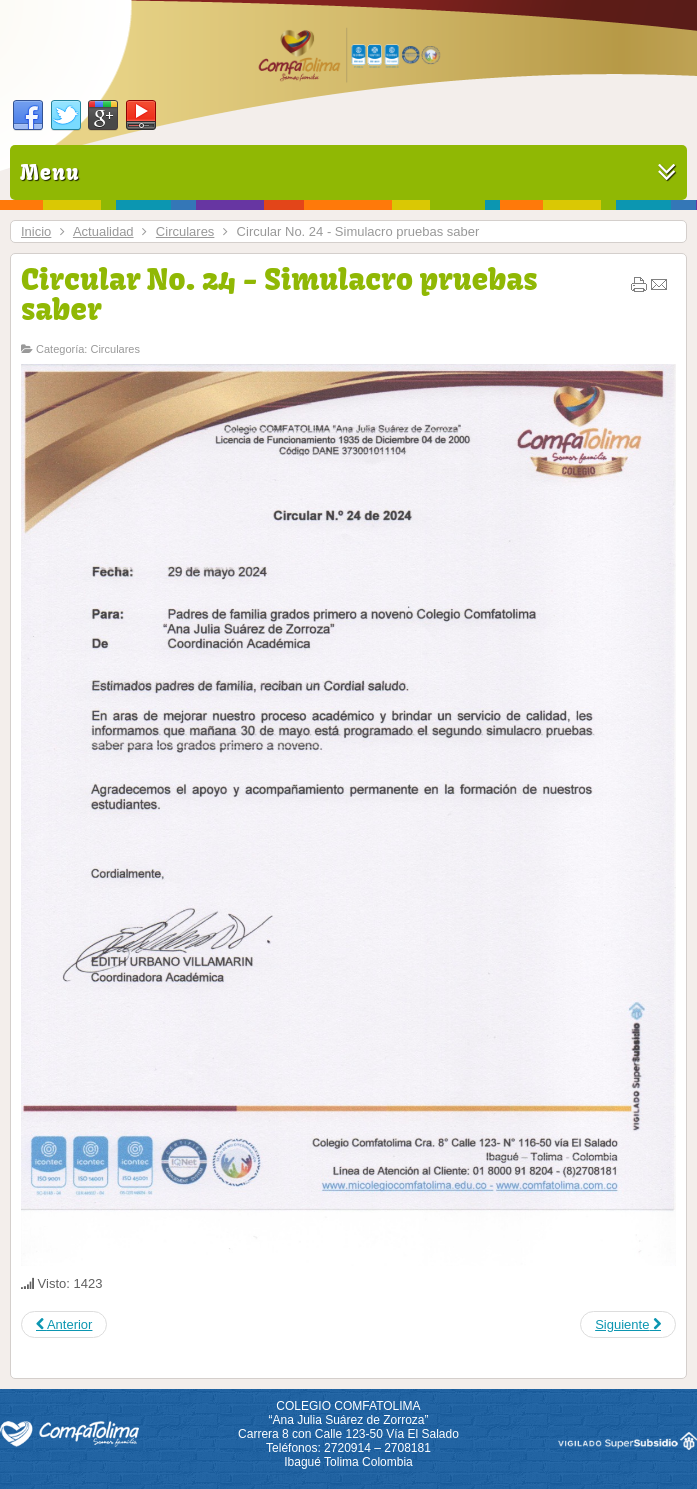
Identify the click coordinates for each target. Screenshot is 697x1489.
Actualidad (103, 231)
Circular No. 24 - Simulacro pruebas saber (279, 294)
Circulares (185, 231)
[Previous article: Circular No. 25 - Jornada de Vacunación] (64, 1324)
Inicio (36, 231)
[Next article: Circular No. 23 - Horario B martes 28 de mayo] (628, 1324)
